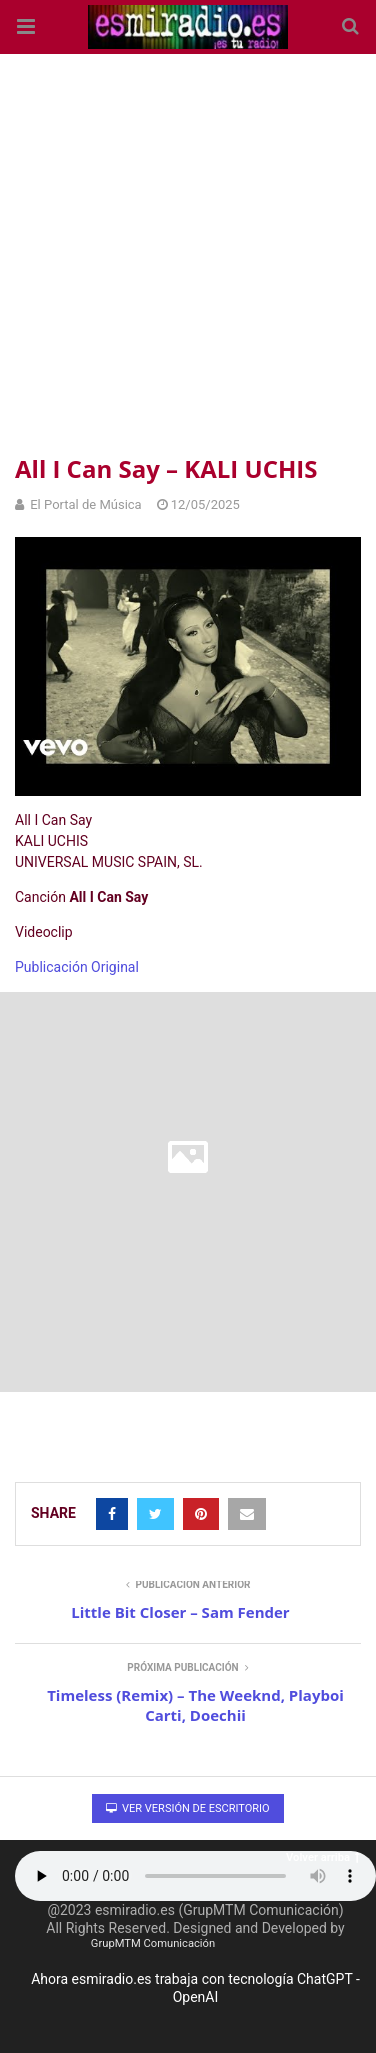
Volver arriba (323, 1857)
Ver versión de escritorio (187, 1808)
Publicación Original (77, 967)
